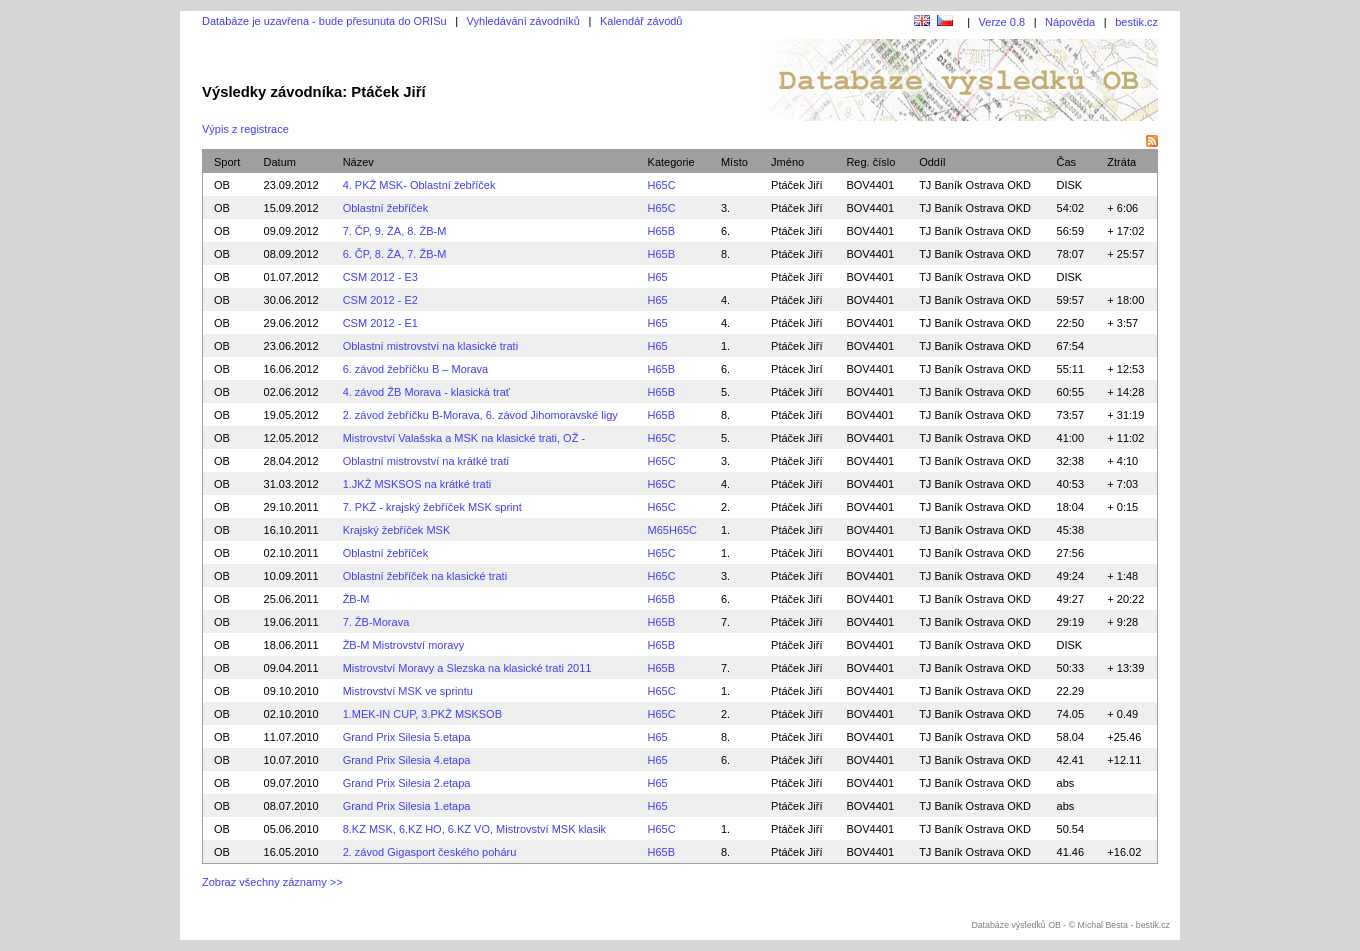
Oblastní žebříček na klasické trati (425, 576)
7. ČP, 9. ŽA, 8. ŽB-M (395, 231)
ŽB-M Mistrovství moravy (404, 645)
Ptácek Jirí (796, 369)
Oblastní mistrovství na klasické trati (430, 346)
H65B (662, 231)
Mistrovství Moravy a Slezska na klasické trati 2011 (467, 668)
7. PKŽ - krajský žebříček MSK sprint (432, 507)
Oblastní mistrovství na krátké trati (426, 461)
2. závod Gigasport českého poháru (430, 852)
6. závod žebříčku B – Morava (416, 369)
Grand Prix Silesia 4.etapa (407, 760)
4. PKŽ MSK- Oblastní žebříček (419, 185)
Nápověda (1070, 22)
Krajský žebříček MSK (397, 530)
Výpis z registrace (245, 129)
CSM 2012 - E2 (380, 300)
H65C (662, 185)
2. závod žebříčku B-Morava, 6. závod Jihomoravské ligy (480, 415)
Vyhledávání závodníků (523, 21)
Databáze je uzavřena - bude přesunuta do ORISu (324, 21)
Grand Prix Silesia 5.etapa (407, 737)
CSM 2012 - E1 (380, 323)
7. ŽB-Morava (376, 622)
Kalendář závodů (641, 21)
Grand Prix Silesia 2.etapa (407, 783)
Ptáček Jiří (796, 185)
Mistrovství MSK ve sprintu (408, 691)
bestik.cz (1136, 22)
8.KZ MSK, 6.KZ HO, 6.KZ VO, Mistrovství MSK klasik (474, 829)
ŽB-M (356, 599)
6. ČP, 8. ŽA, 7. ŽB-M (395, 254)
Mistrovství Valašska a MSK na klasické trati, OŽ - (464, 438)
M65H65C (673, 530)
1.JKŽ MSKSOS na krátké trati (417, 484)
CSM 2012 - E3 (380, 277)
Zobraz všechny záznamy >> (272, 882)
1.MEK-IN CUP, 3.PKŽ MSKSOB (422, 714)
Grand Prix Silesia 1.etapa (407, 806)
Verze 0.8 (1002, 22)
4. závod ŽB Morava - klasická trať (426, 392)
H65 (658, 277)
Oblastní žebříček (386, 208)
